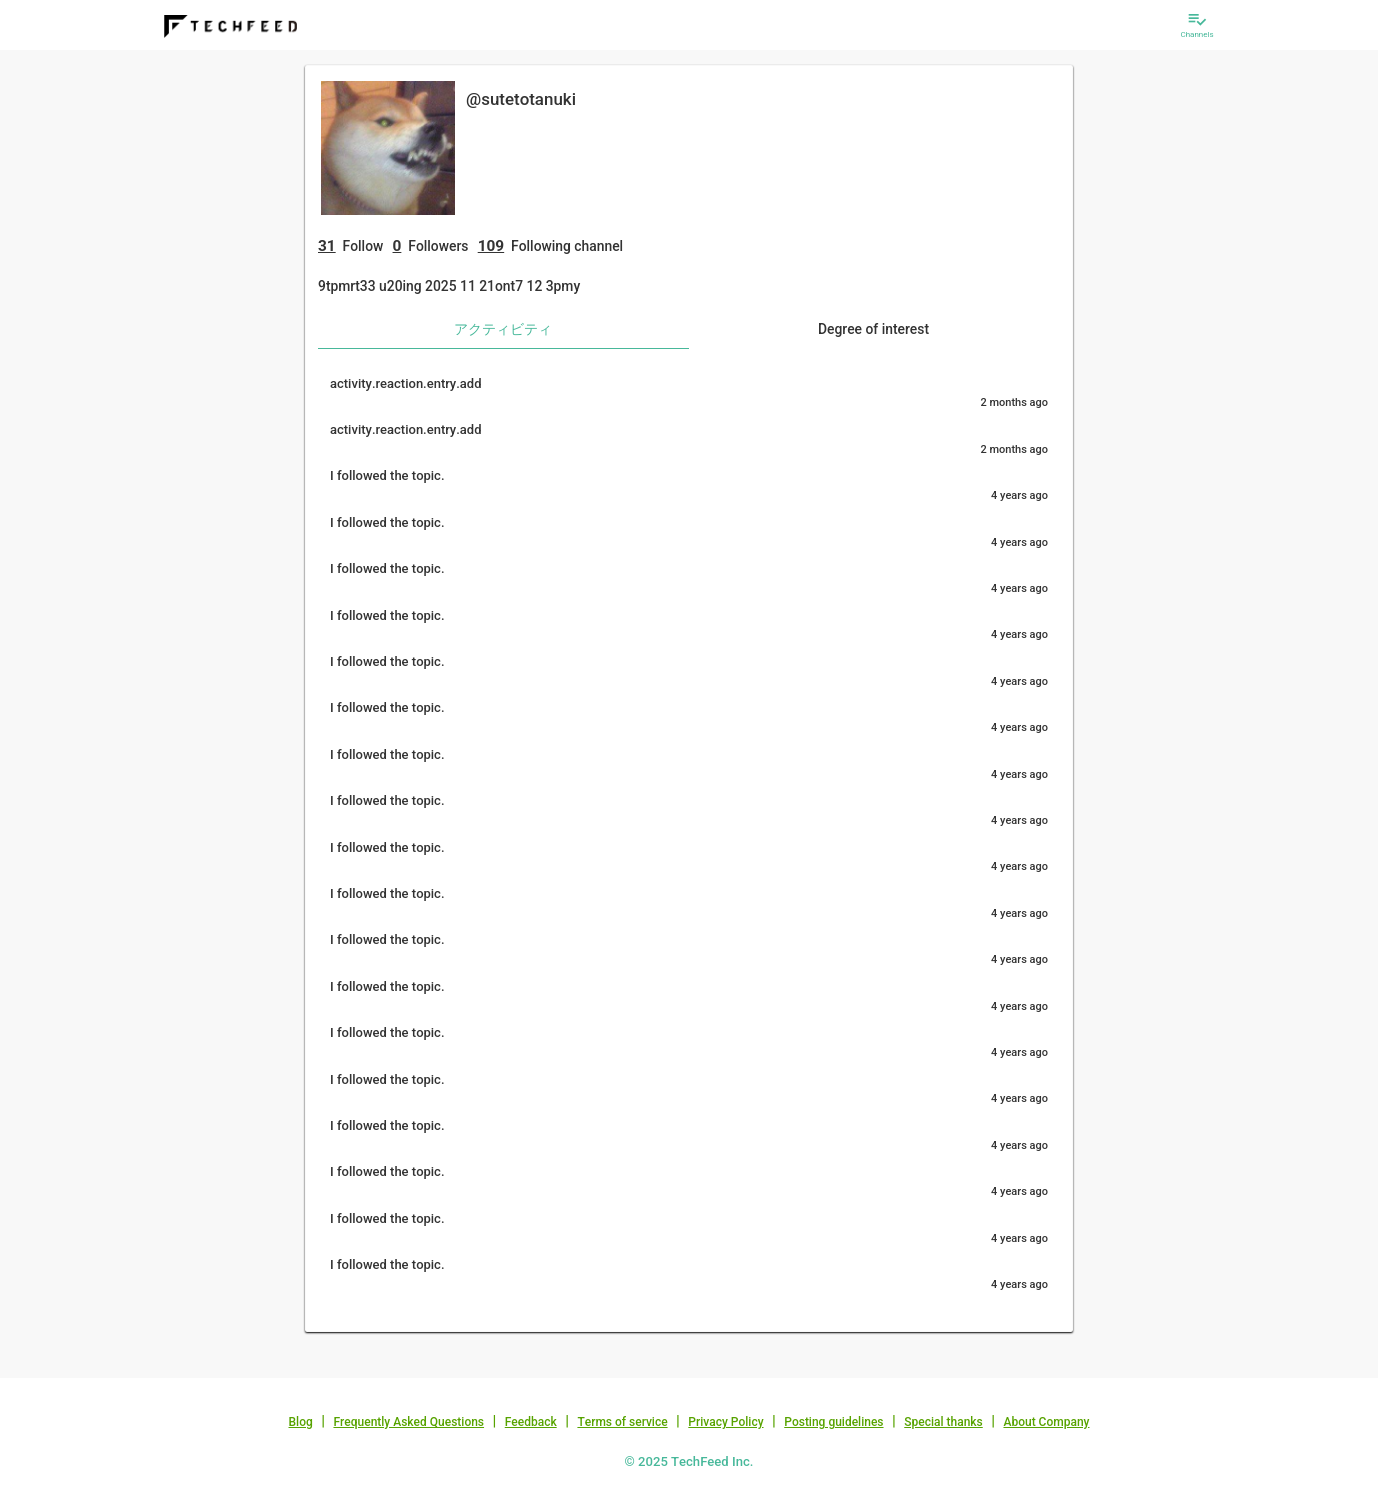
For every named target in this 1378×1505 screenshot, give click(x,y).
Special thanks (943, 1422)
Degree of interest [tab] (873, 329)
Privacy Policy (725, 1422)
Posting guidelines (833, 1422)
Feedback (531, 1422)
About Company (1046, 1422)
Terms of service (622, 1422)
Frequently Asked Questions (408, 1422)
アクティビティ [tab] (503, 329)
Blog (301, 1422)
